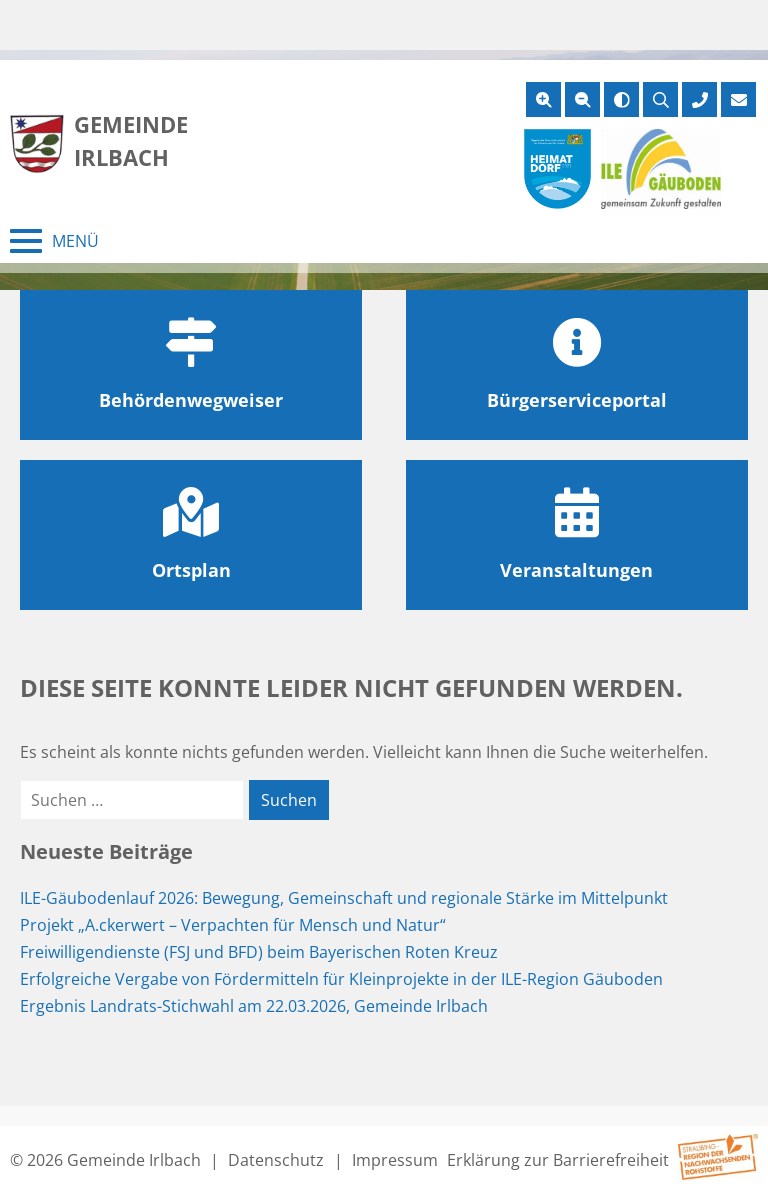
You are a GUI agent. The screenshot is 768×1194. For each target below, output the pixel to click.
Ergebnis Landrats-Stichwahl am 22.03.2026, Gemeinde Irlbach (254, 1006)
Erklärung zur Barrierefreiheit (558, 1160)
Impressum (395, 1160)
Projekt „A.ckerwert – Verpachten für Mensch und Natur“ (233, 925)
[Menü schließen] (54, 241)
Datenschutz (276, 1160)
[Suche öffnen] (660, 99)
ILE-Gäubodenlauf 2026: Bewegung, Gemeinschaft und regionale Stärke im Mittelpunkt (344, 898)
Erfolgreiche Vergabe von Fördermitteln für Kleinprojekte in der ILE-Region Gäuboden (341, 979)
